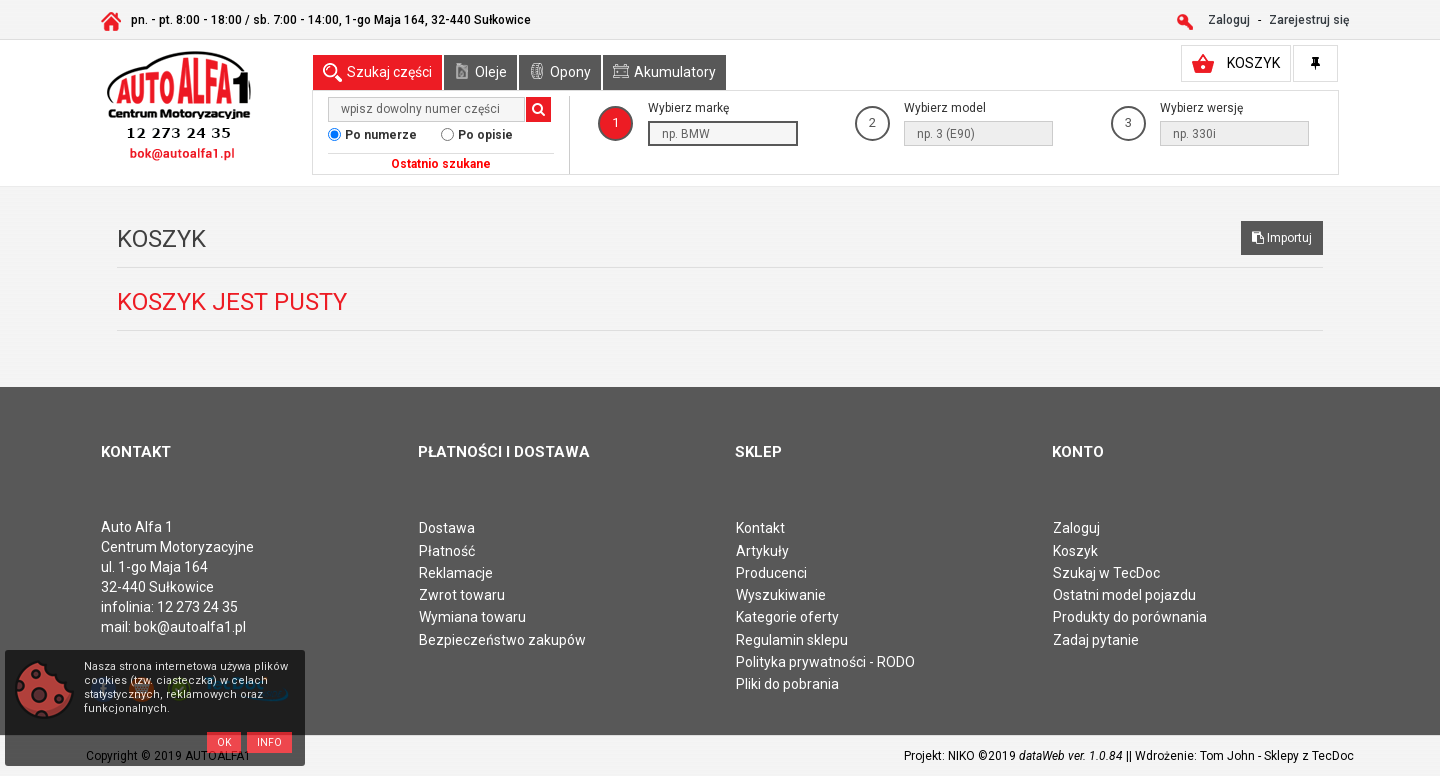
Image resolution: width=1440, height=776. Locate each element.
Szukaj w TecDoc (1106, 573)
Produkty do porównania (1130, 617)
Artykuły (762, 551)
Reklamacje (456, 573)
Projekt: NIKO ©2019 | (1016, 756)
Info (269, 742)
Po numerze (381, 135)
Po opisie (485, 135)
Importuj (1282, 238)
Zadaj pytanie (1096, 640)
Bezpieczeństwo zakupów (502, 640)
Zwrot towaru (462, 595)
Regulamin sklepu (792, 640)
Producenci (771, 573)
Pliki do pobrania (787, 684)
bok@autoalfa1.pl (190, 627)
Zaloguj (1076, 528)
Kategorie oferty (787, 617)
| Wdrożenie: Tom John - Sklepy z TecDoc (1241, 756)
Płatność (447, 551)
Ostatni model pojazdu (1124, 595)
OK (224, 742)
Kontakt (760, 528)
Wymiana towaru (472, 617)
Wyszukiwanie (781, 595)
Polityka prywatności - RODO (825, 662)
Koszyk (1075, 551)
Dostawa (447, 528)
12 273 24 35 (197, 607)
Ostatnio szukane (441, 164)
